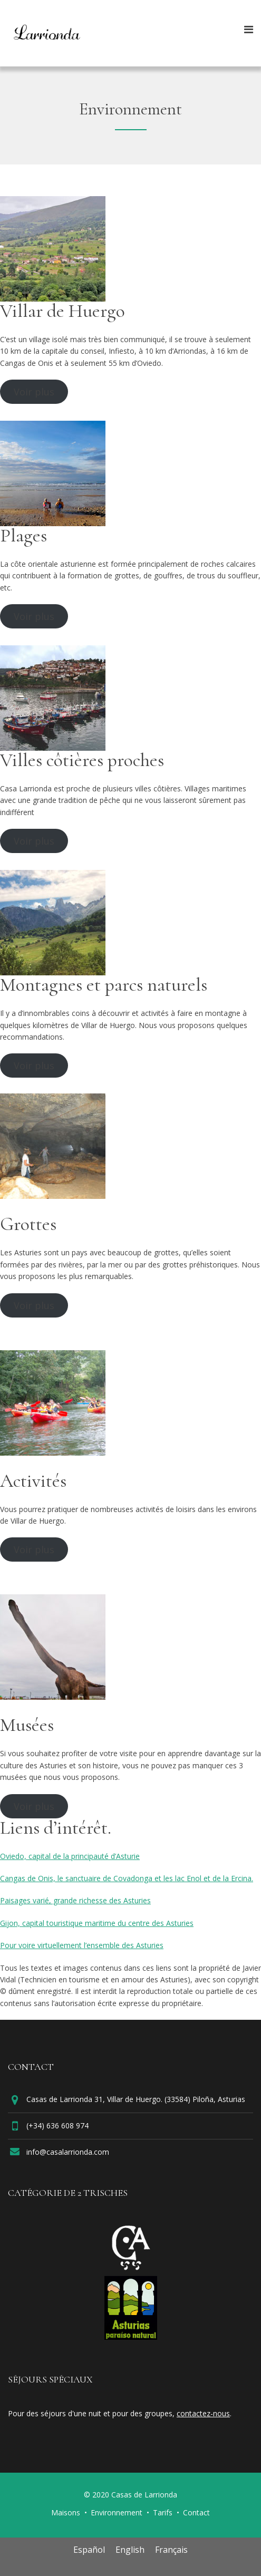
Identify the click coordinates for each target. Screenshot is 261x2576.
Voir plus (34, 391)
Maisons (65, 2512)
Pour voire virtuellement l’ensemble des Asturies (81, 1945)
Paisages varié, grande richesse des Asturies (75, 1900)
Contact (196, 2512)
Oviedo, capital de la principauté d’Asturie (70, 1856)
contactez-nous (203, 2413)
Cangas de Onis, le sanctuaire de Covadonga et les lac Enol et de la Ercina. (126, 1878)
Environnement (116, 2512)
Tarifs (162, 2512)
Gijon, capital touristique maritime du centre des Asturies (97, 1923)
